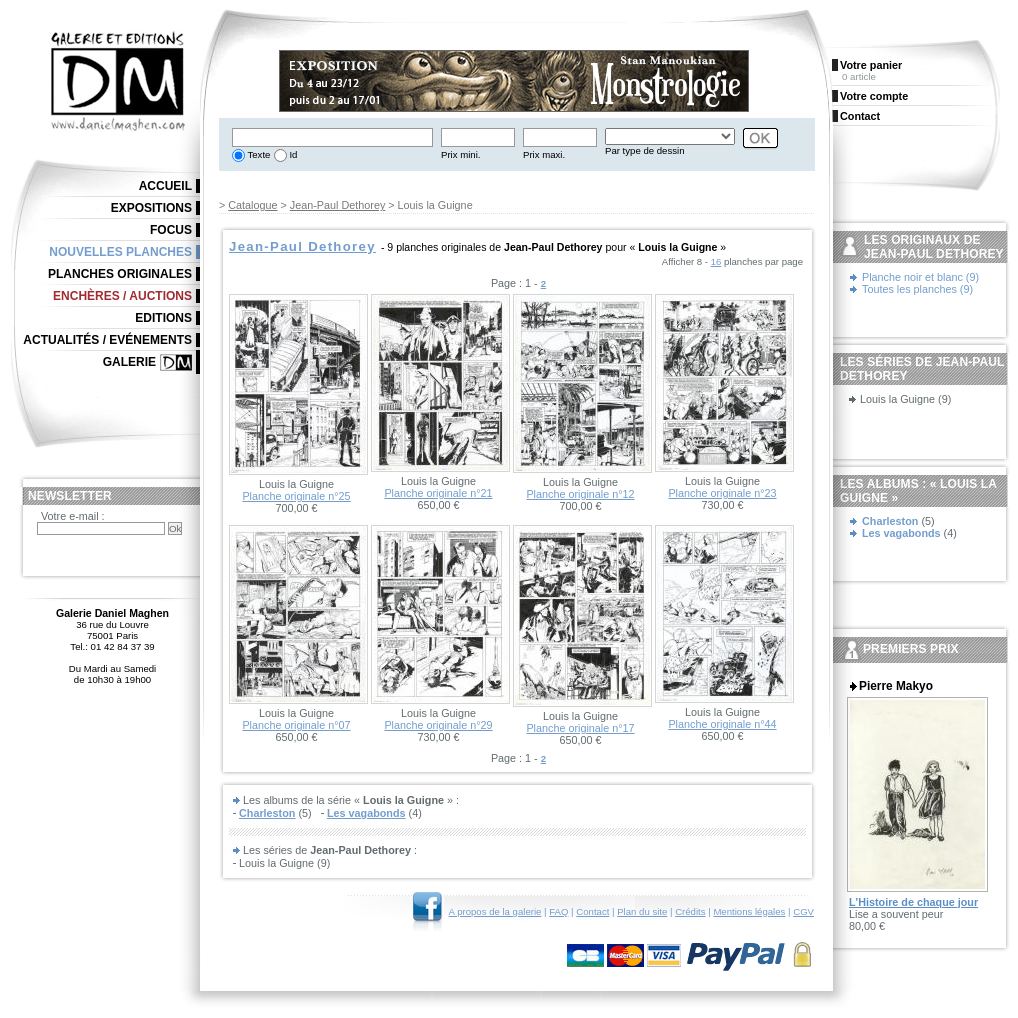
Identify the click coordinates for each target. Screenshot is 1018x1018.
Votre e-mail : (73, 516)
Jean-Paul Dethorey (337, 205)
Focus (171, 230)
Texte (257, 154)
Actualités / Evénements (107, 340)
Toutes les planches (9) (917, 289)
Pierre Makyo (896, 686)
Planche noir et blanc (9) (920, 277)
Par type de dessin (644, 150)
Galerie (129, 362)
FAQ (558, 911)
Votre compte (874, 96)
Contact (592, 911)
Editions (163, 318)
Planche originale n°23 (722, 493)
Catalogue (252, 205)
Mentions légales (749, 911)
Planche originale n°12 (580, 494)
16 (716, 261)
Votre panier (871, 65)
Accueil (165, 186)
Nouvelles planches (120, 252)
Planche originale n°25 (296, 496)
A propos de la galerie (495, 911)
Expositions (151, 208)
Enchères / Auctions (122, 296)
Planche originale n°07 (296, 725)
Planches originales (120, 274)
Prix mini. (460, 154)
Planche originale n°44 (722, 724)
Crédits (690, 911)
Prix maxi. (544, 154)
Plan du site (642, 911)
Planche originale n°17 (580, 728)
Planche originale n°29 (438, 725)
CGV (803, 911)
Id (292, 154)
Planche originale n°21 (438, 493)
